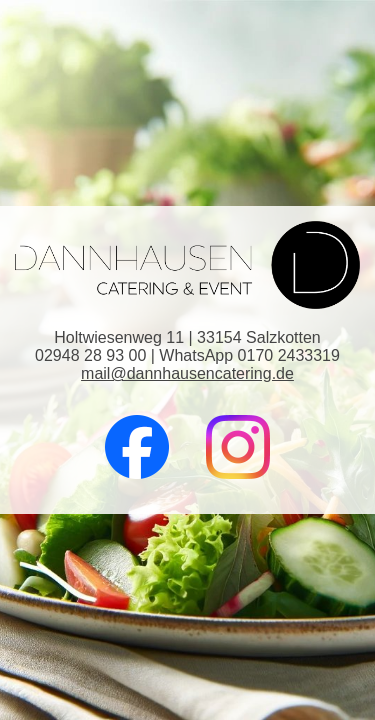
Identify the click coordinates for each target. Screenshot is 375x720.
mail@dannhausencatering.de (187, 373)
